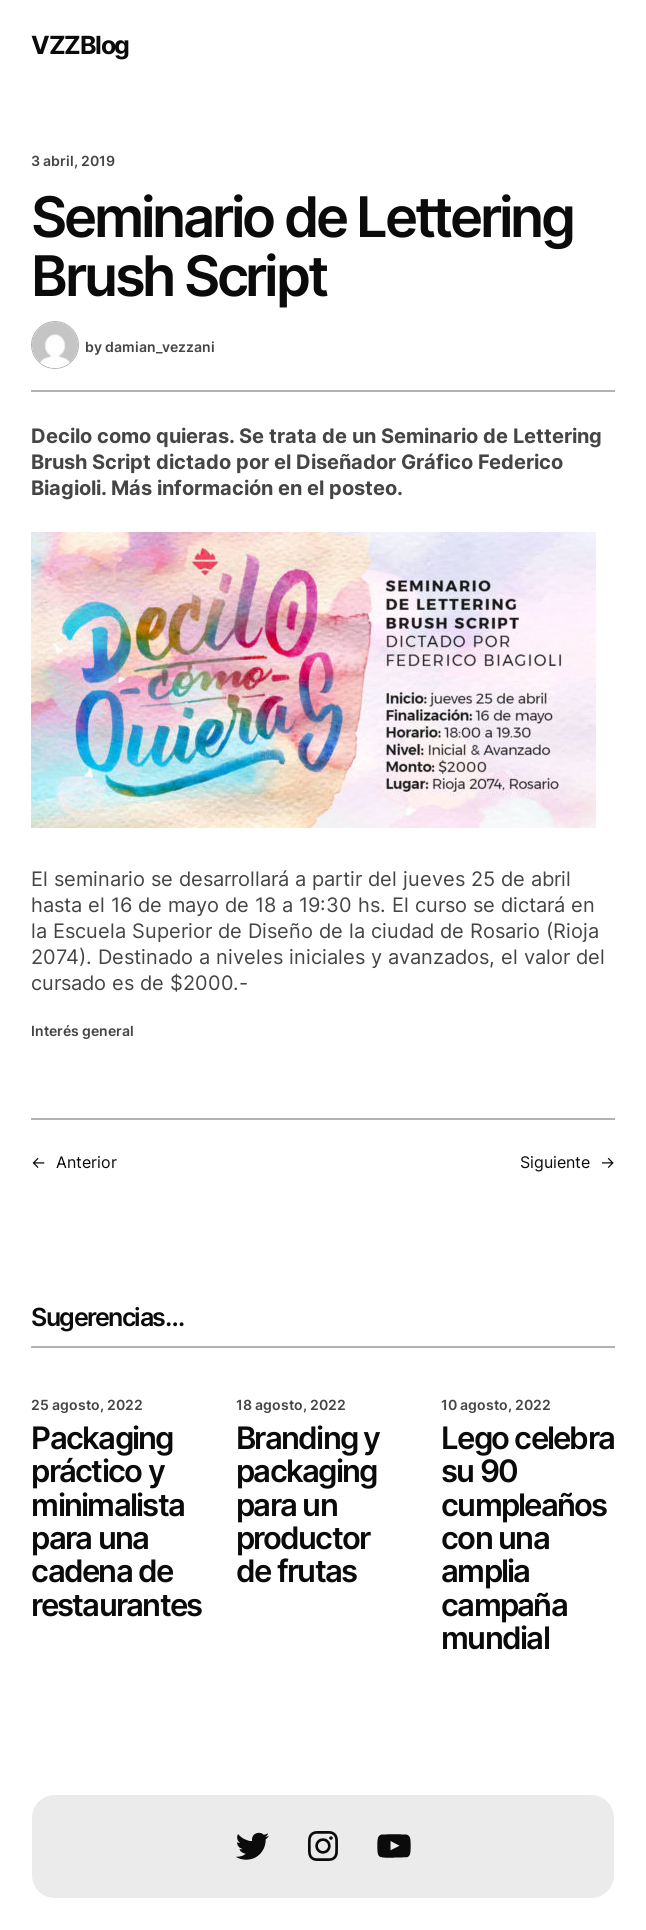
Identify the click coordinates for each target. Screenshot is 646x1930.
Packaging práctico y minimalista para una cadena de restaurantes (116, 1522)
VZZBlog (80, 44)
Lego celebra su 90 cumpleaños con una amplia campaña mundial (527, 1539)
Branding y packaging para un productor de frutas (308, 1505)
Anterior (86, 1162)
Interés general (82, 1030)
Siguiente (555, 1162)
